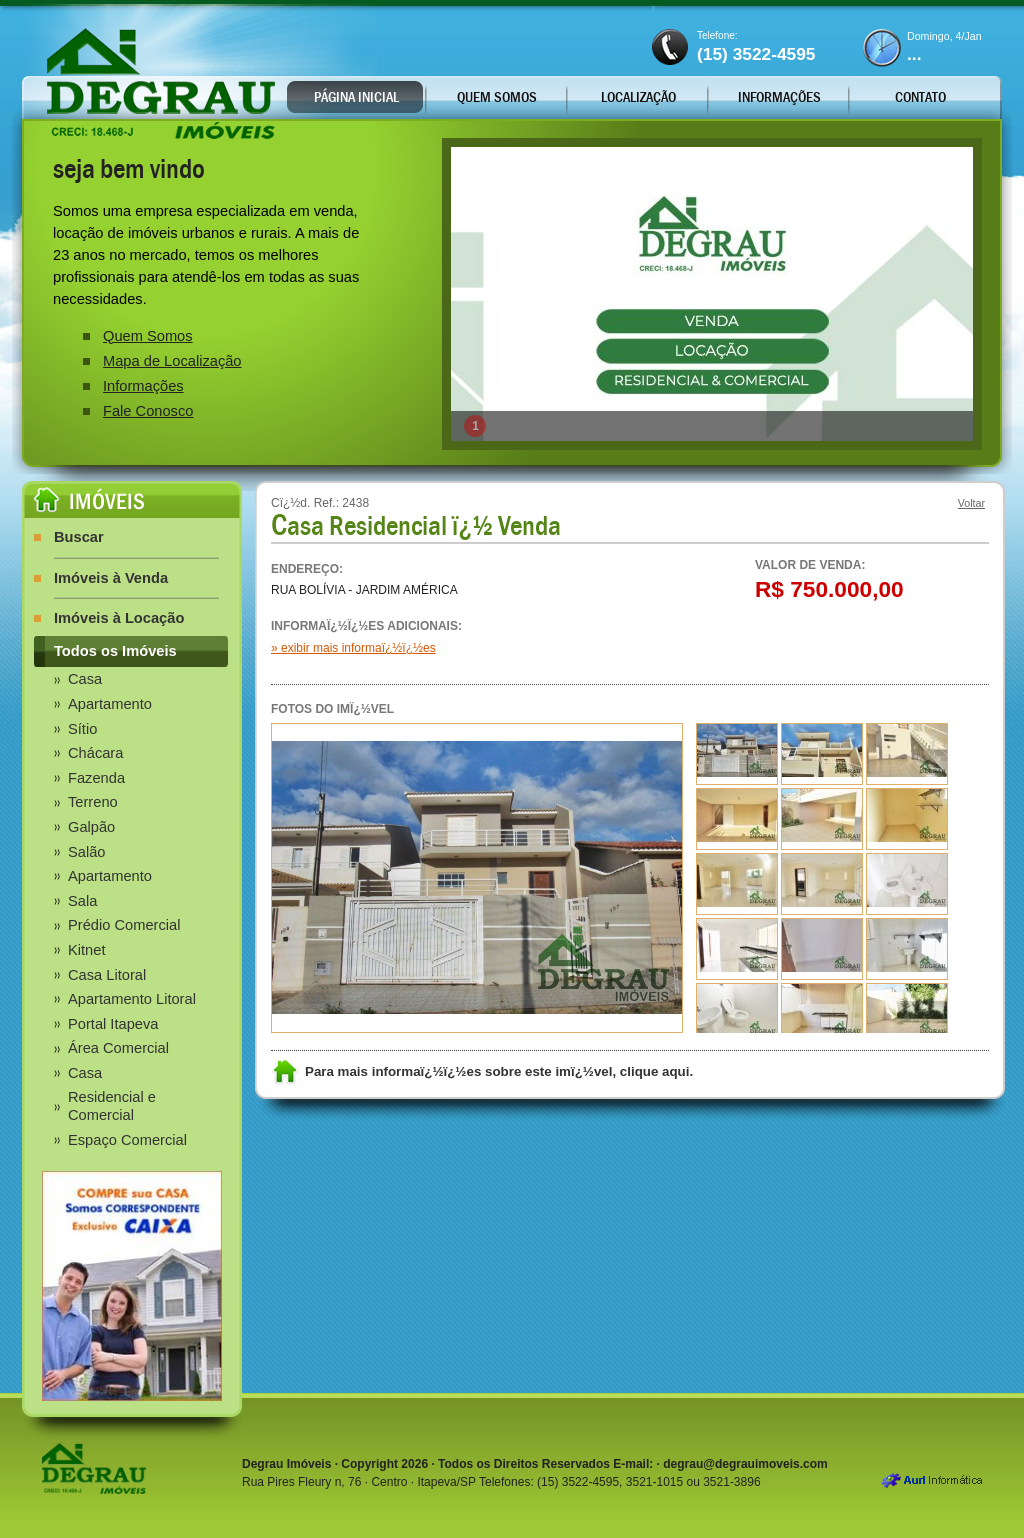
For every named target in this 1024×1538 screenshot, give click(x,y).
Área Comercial (118, 1048)
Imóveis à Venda (111, 578)
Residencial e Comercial (112, 1106)
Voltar (971, 503)
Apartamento (110, 704)
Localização (638, 97)
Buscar (79, 537)
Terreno (93, 802)
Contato (920, 97)
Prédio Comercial (124, 925)
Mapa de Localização (172, 361)
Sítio (82, 729)
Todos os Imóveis (115, 651)
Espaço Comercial (127, 1140)
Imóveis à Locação (119, 618)
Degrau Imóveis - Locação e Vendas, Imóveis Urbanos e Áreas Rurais (161, 83)
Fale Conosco (148, 411)
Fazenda (96, 778)
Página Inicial (356, 97)
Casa (85, 679)
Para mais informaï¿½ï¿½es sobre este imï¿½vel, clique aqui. (499, 1071)
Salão (87, 852)
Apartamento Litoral (132, 999)
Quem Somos (497, 97)
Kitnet (86, 950)
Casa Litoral (107, 975)
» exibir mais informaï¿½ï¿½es (353, 648)
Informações (779, 97)
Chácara (95, 753)
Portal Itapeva (113, 1024)
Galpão (91, 827)
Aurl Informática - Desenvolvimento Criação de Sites (931, 1481)
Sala (82, 901)
